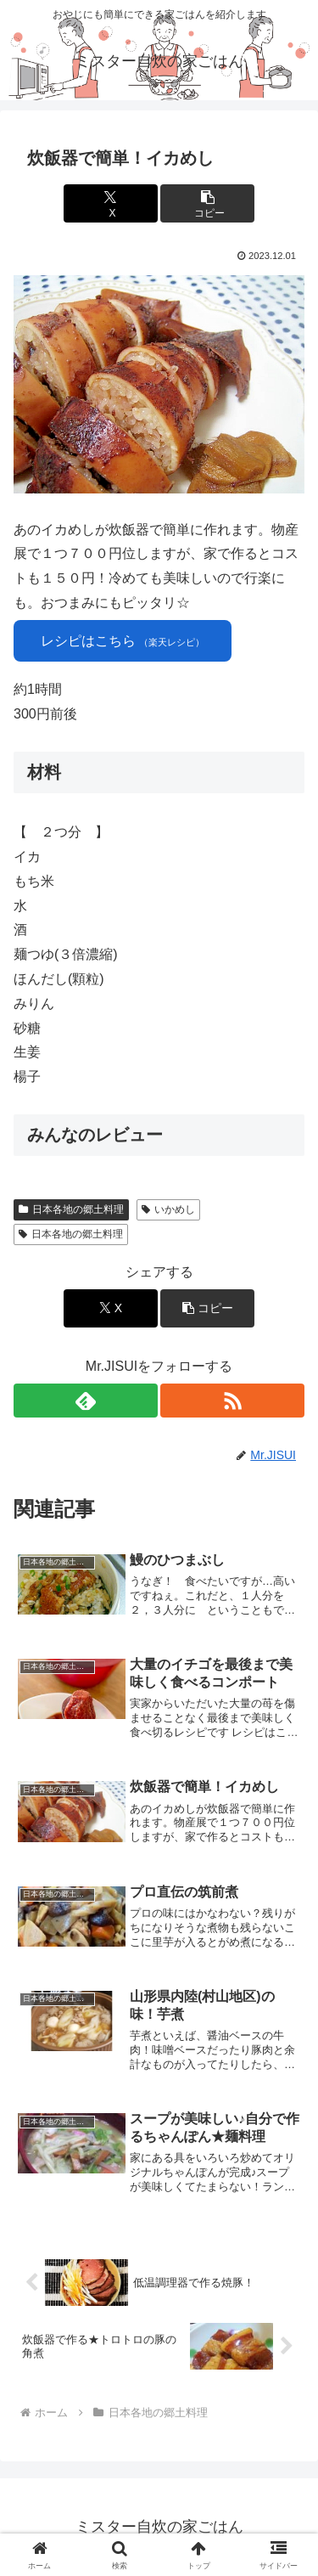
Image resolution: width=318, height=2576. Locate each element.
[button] (207, 203)
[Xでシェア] (111, 203)
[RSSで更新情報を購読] (232, 1401)
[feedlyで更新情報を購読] (86, 1401)
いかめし (168, 1209)
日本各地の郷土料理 (71, 1209)
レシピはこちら (122, 641)
